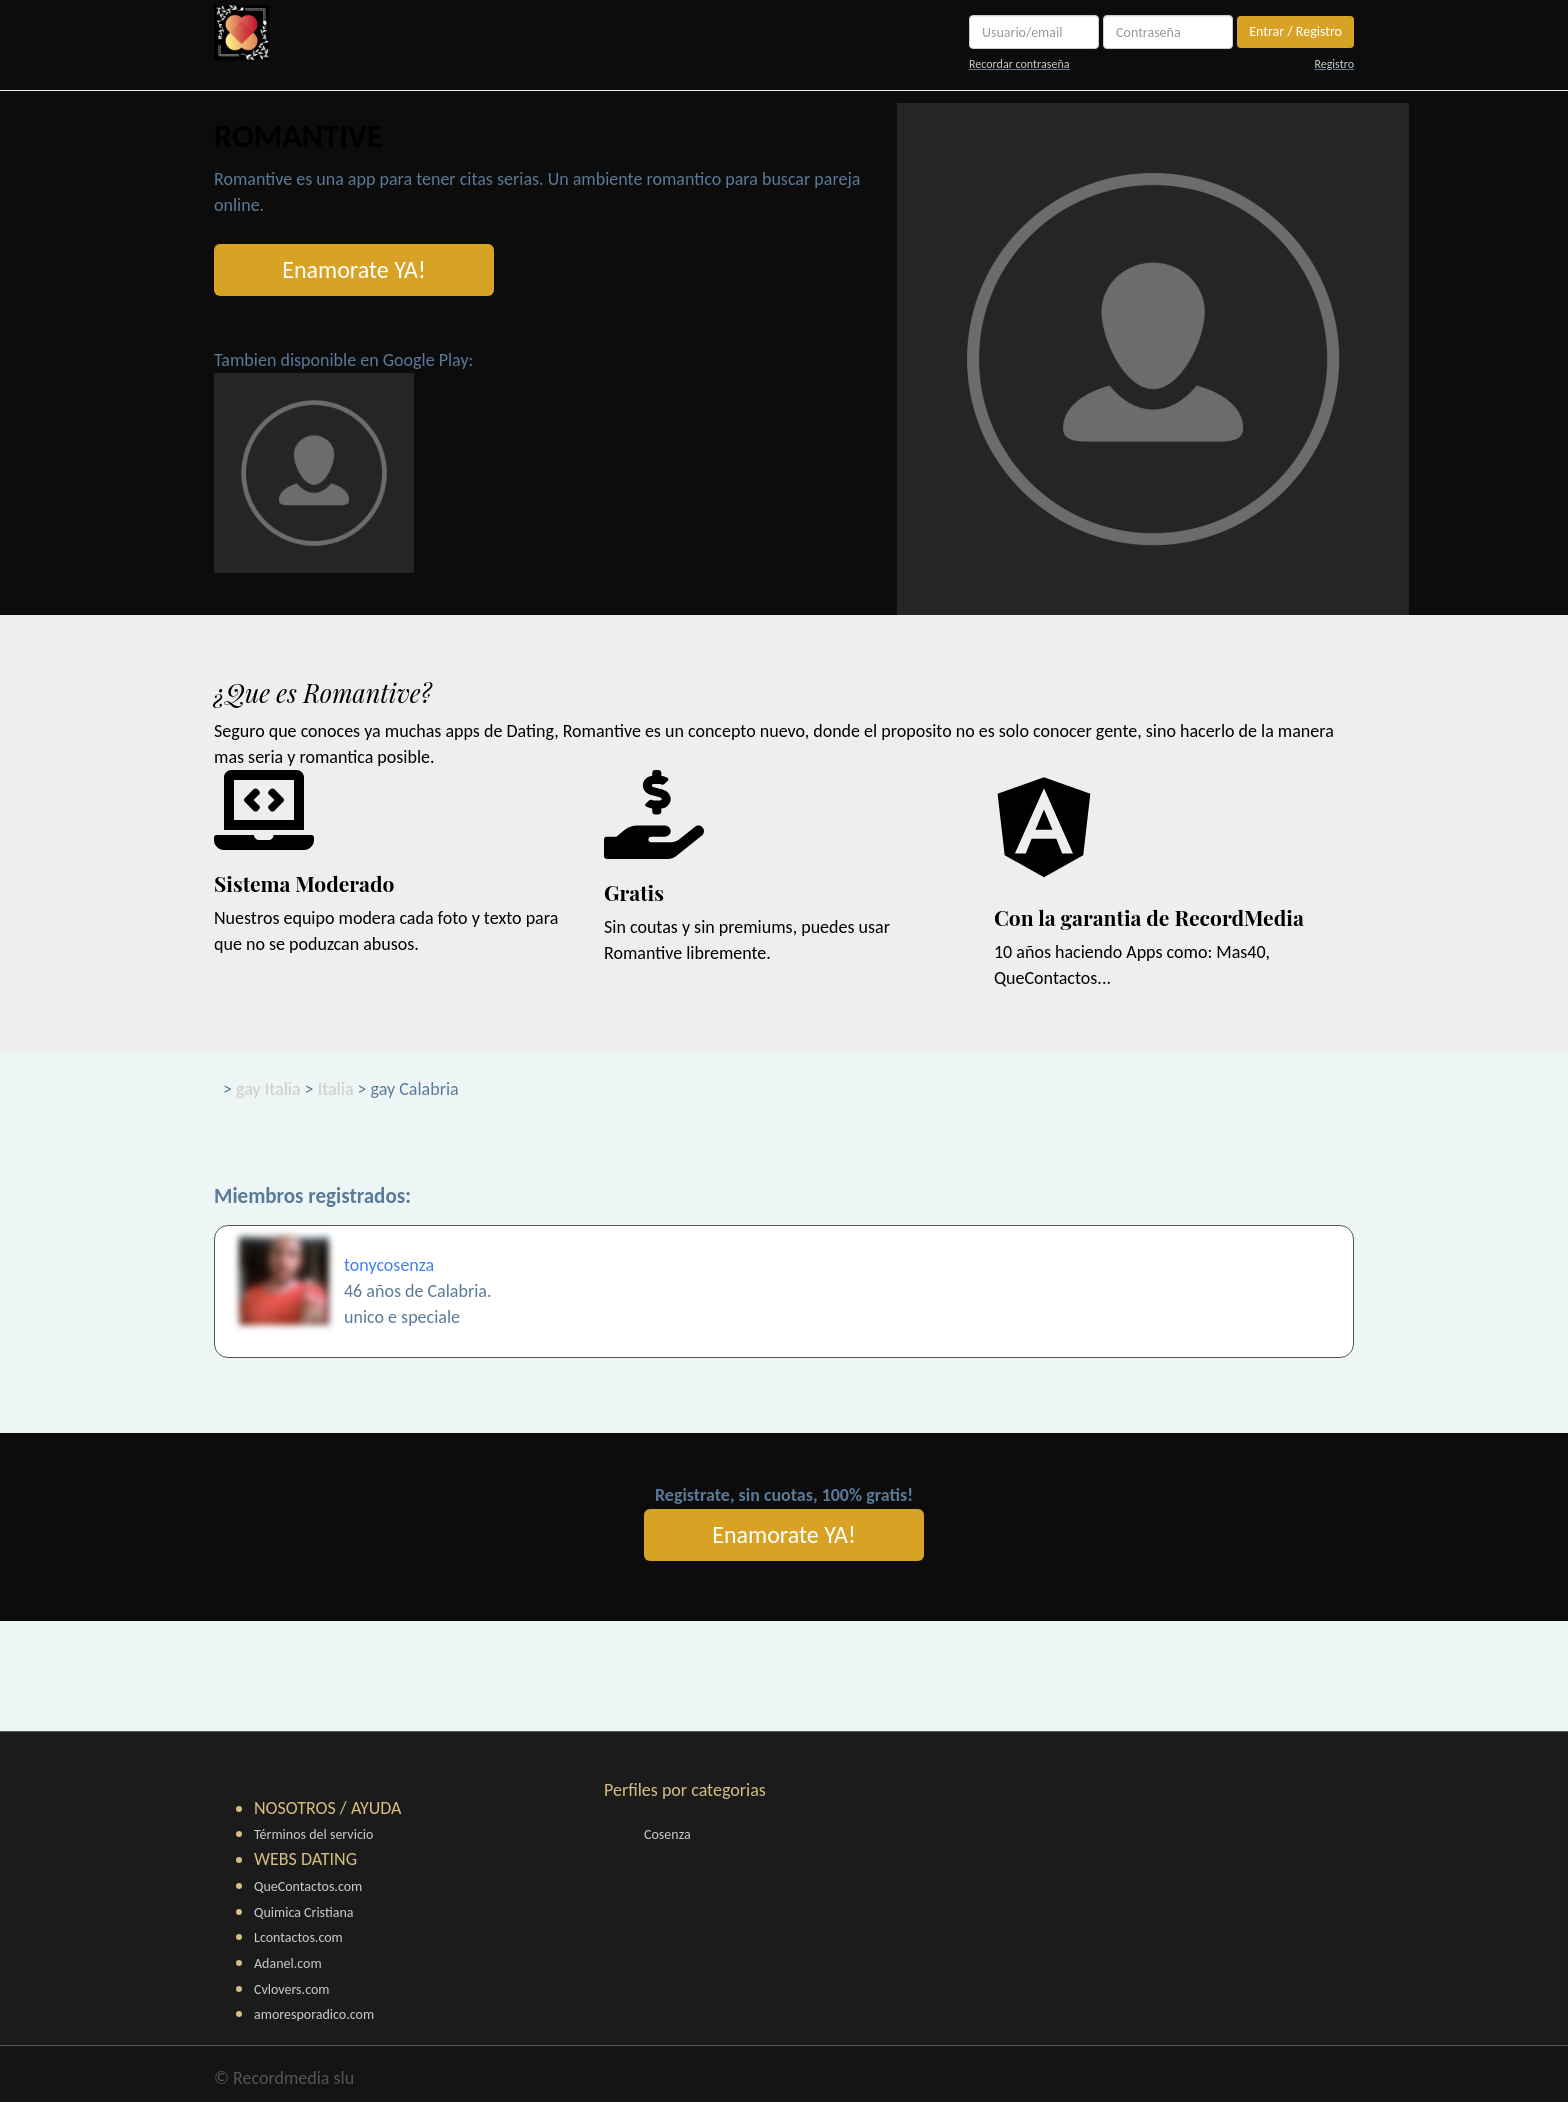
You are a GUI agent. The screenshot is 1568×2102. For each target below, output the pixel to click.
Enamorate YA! (354, 269)
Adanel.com (288, 1963)
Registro (1334, 64)
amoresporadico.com (314, 2014)
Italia (336, 1089)
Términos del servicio (313, 1834)
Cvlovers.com (292, 1989)
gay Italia (268, 1089)
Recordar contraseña (1019, 64)
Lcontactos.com (298, 1937)
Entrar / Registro (1295, 31)
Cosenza (667, 1834)
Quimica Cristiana (304, 1912)
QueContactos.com (308, 1886)
